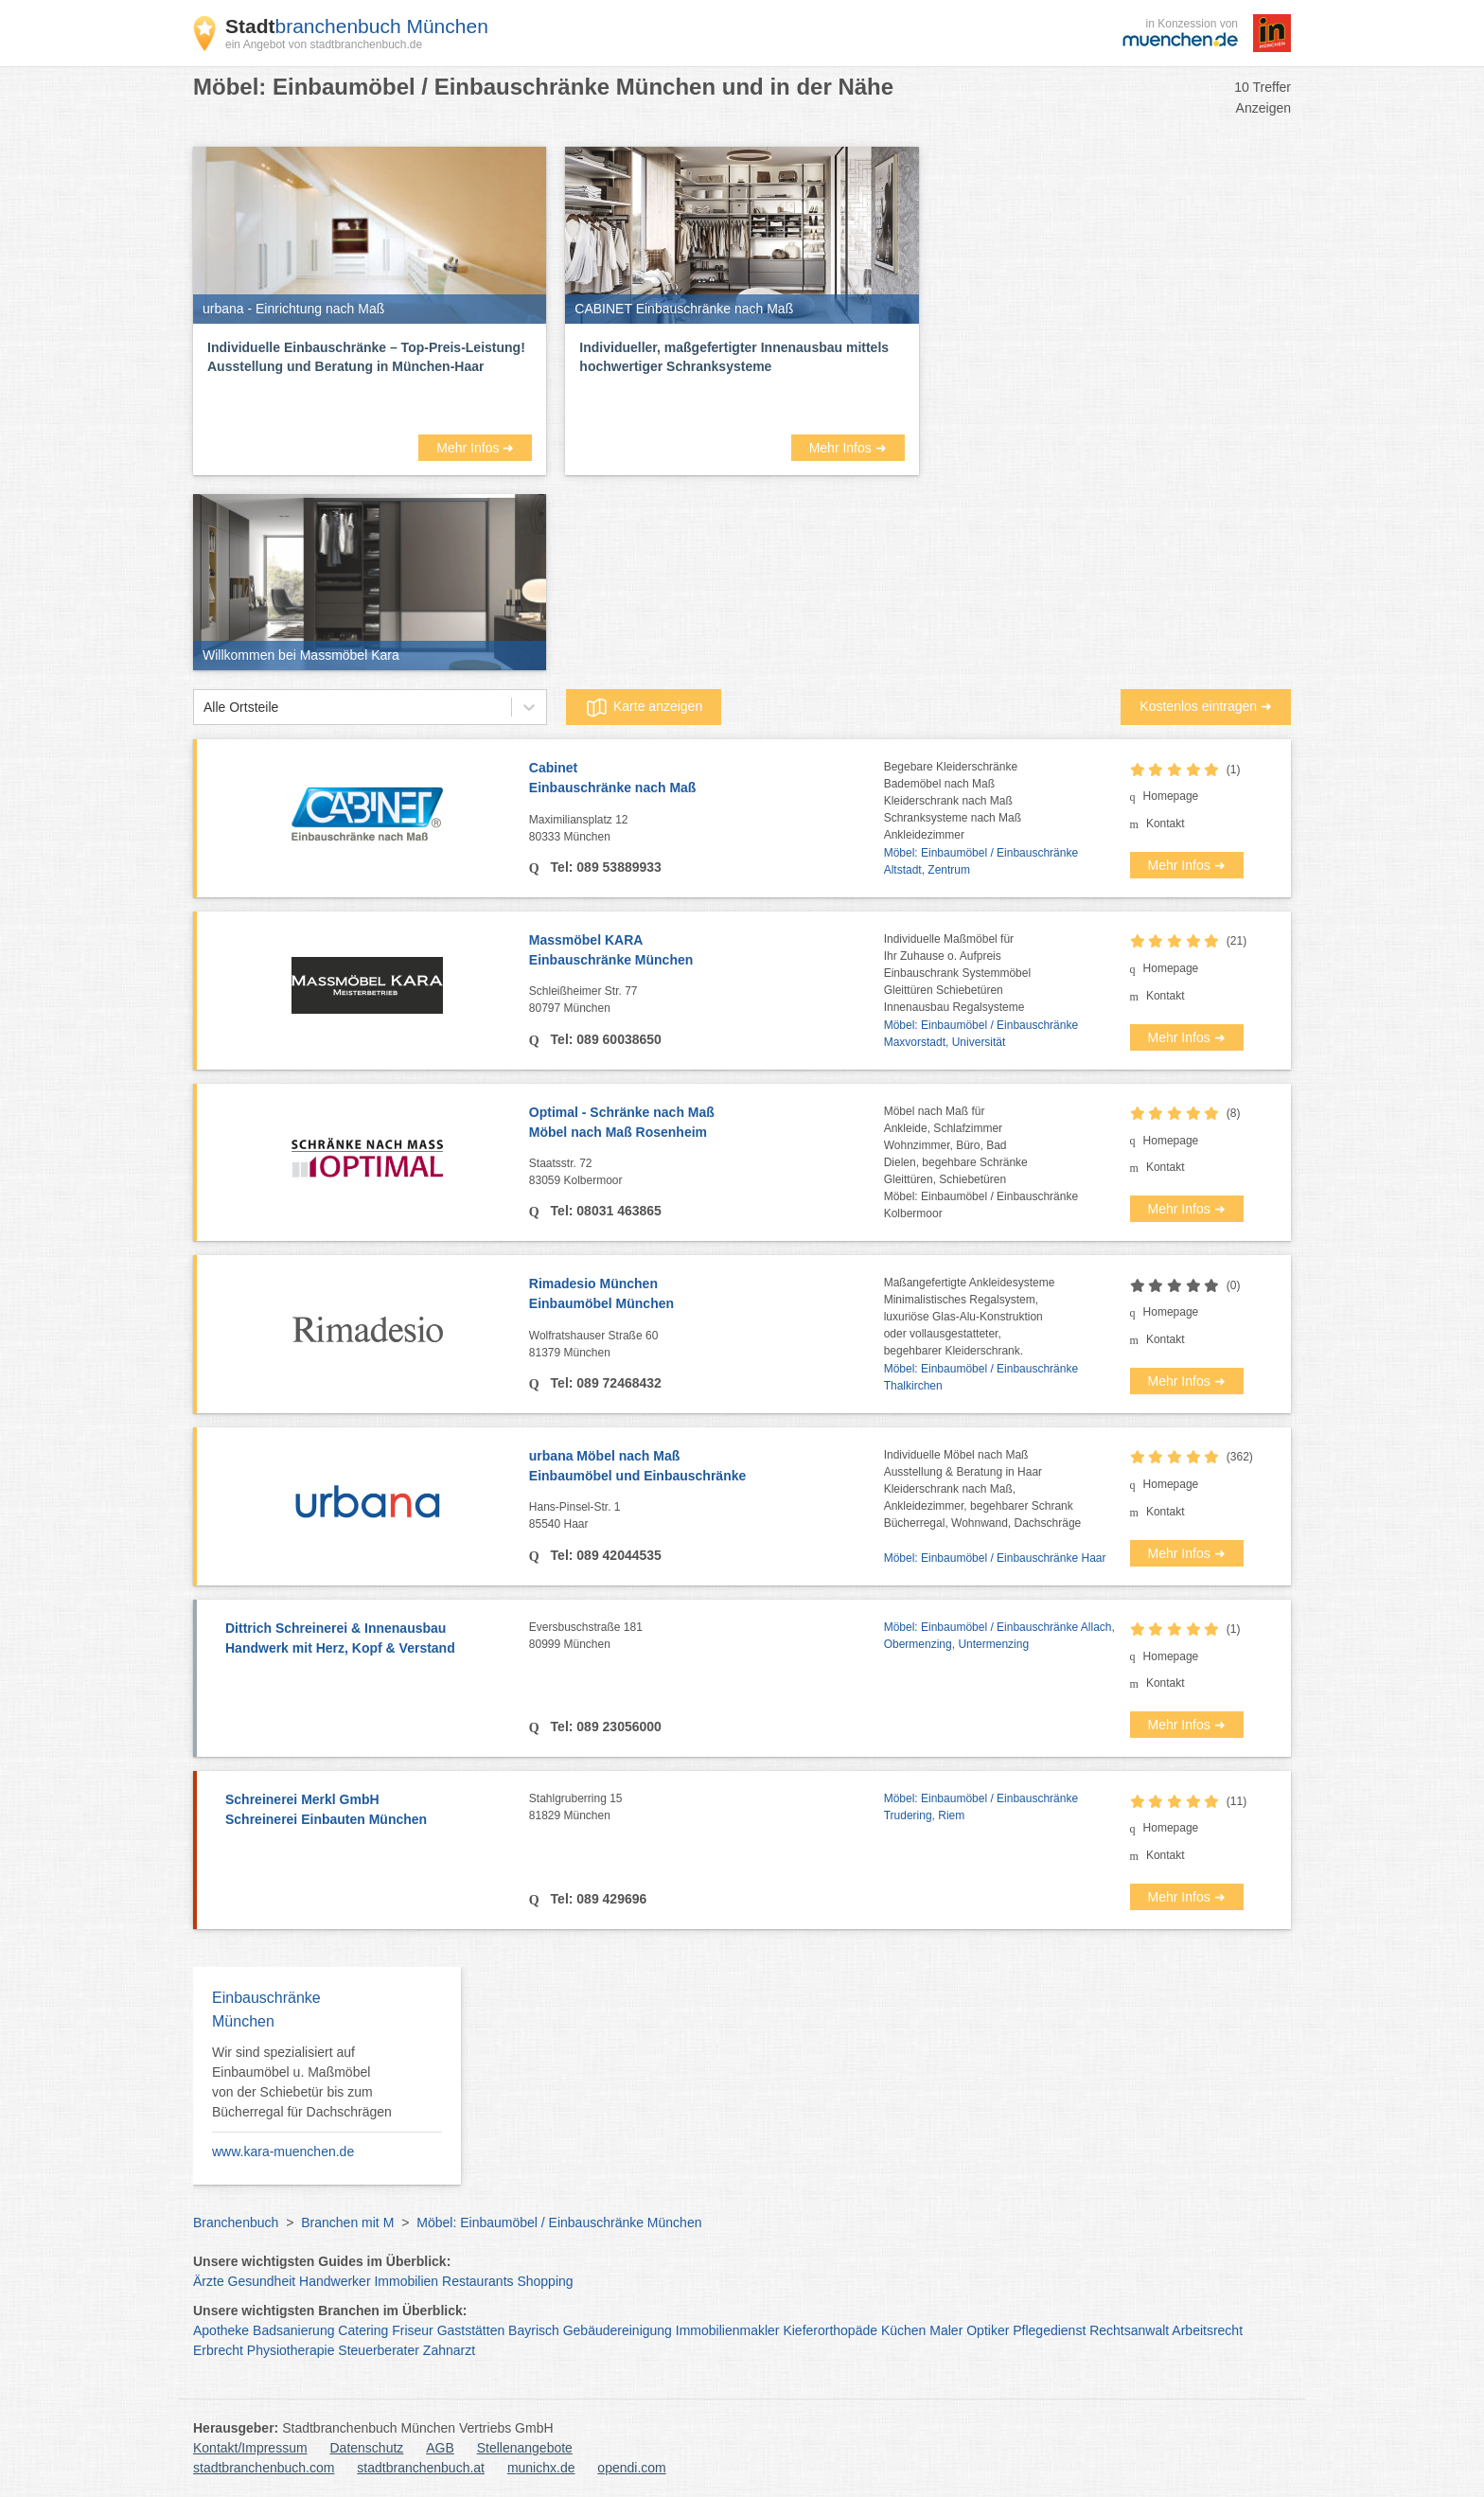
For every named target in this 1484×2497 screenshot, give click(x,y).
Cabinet (706, 779)
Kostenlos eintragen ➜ (1206, 706)
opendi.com (631, 2467)
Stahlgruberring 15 (706, 1808)
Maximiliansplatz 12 (706, 829)
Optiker (987, 2330)
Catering (363, 2330)
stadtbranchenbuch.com (263, 2467)
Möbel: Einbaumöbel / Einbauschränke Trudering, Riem (981, 1807)
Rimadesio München (706, 1295)
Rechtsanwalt (1129, 2330)
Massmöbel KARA (706, 951)
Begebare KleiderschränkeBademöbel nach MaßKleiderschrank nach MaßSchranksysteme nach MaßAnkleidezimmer (952, 800)
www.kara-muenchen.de (283, 2151)
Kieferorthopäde (830, 2330)
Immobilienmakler (728, 2330)
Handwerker (334, 2281)
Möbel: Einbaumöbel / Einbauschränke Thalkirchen (981, 1377)
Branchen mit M (347, 2222)
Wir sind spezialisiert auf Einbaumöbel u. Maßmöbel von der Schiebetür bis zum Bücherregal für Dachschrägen (302, 2082)
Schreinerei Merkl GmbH (367, 1811)
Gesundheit (262, 2281)
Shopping (545, 2281)
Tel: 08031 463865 (604, 1210)
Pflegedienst (1049, 2330)
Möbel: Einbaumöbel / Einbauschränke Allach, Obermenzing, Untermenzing (999, 1635)
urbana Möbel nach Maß (706, 1467)
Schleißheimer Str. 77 (706, 1000)
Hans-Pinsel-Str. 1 (706, 1516)
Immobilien (406, 2281)
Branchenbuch (235, 2222)
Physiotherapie (291, 2350)
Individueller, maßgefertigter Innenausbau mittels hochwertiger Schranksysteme (734, 357)
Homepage (1171, 796)
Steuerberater (378, 2350)
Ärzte (208, 2281)
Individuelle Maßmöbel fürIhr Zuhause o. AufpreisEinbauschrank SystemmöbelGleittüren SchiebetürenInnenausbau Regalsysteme (957, 973)
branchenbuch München (356, 26)
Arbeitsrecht (1207, 2330)
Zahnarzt (449, 2350)
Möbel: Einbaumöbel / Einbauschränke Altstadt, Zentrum (981, 861)
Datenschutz (367, 2447)
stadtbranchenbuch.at (421, 2467)
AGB (440, 2447)
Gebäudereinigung (617, 2330)
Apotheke (221, 2330)
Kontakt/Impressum (250, 2447)
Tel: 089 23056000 (604, 1726)
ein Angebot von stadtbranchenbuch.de (323, 44)
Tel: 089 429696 (597, 1898)
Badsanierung (293, 2330)
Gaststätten (471, 2330)
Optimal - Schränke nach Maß (706, 1123)
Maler (946, 2330)
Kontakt (1165, 823)
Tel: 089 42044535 (604, 1555)
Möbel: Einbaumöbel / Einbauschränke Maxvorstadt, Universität (981, 1033)
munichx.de (541, 2467)
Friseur (412, 2330)
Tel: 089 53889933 (604, 867)
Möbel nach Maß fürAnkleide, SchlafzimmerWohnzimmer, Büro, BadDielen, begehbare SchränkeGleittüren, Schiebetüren (956, 1145)
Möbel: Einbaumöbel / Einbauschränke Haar (995, 1558)
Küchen (903, 2330)
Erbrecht (218, 2350)
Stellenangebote (525, 2447)
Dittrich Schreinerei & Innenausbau (367, 1639)
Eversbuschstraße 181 (706, 1636)
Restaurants (477, 2281)
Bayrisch (533, 2330)
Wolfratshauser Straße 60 (706, 1345)
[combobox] (203, 707)
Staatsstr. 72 (706, 1173)
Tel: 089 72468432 (604, 1382)
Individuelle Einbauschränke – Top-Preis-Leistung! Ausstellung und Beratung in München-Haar (366, 357)
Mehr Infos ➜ (475, 447)
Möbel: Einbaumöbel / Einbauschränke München (558, 2222)
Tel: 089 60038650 (604, 1039)
